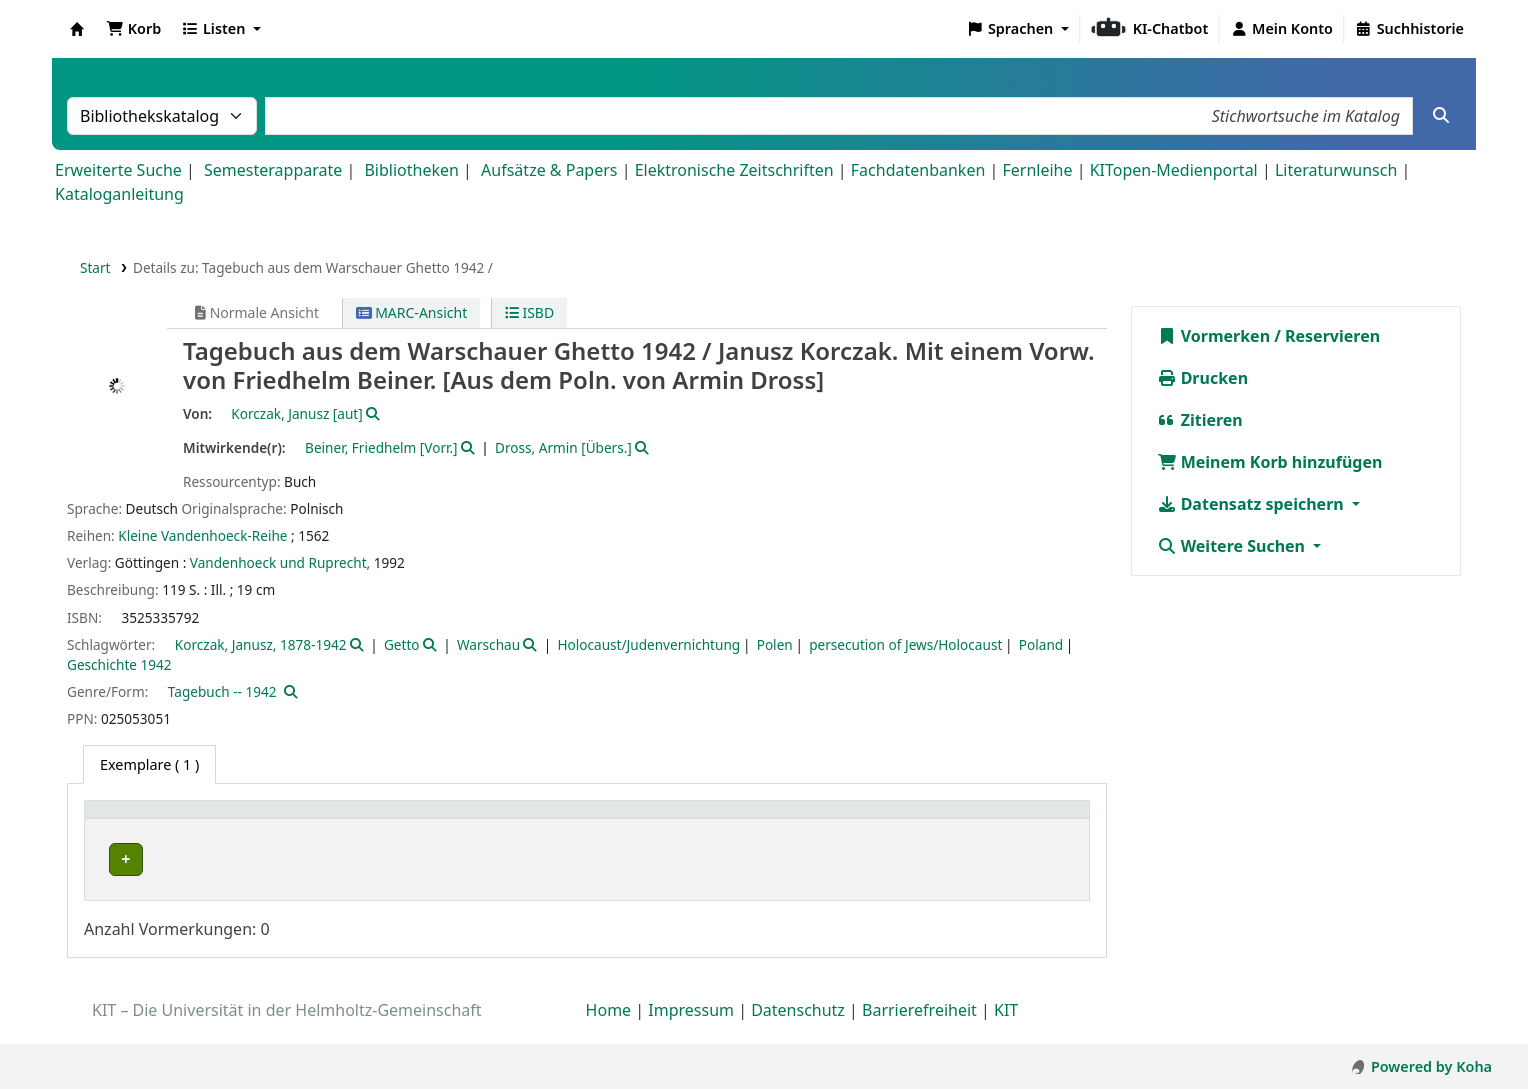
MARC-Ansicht (412, 312)
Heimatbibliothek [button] (156, 819)
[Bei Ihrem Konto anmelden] (1281, 29)
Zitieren (1200, 420)
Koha (77, 29)
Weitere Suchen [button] (1233, 546)
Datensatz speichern (1252, 504)
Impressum (691, 1032)
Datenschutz (798, 1032)
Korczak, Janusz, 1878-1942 (261, 644)
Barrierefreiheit (919, 1032)
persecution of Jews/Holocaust (905, 644)
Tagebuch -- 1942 (222, 691)
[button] (133, 29)
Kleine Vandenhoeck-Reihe (202, 535)
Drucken (1203, 378)
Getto (402, 644)
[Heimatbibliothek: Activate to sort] (233, 820)
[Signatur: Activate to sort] (873, 820)
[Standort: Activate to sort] (675, 820)
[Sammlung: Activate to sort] (471, 820)
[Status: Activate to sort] (1023, 820)
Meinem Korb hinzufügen (1270, 462)
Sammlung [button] (427, 819)
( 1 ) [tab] (149, 764)
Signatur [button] (829, 819)
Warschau (488, 644)
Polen (775, 644)
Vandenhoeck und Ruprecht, (280, 562)
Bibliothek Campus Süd (180, 859)
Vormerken (1214, 336)
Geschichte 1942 (119, 664)
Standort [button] (600, 819)
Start (95, 267)
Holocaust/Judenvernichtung (649, 644)
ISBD (529, 312)
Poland (1041, 644)
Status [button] (989, 819)
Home (609, 1032)
